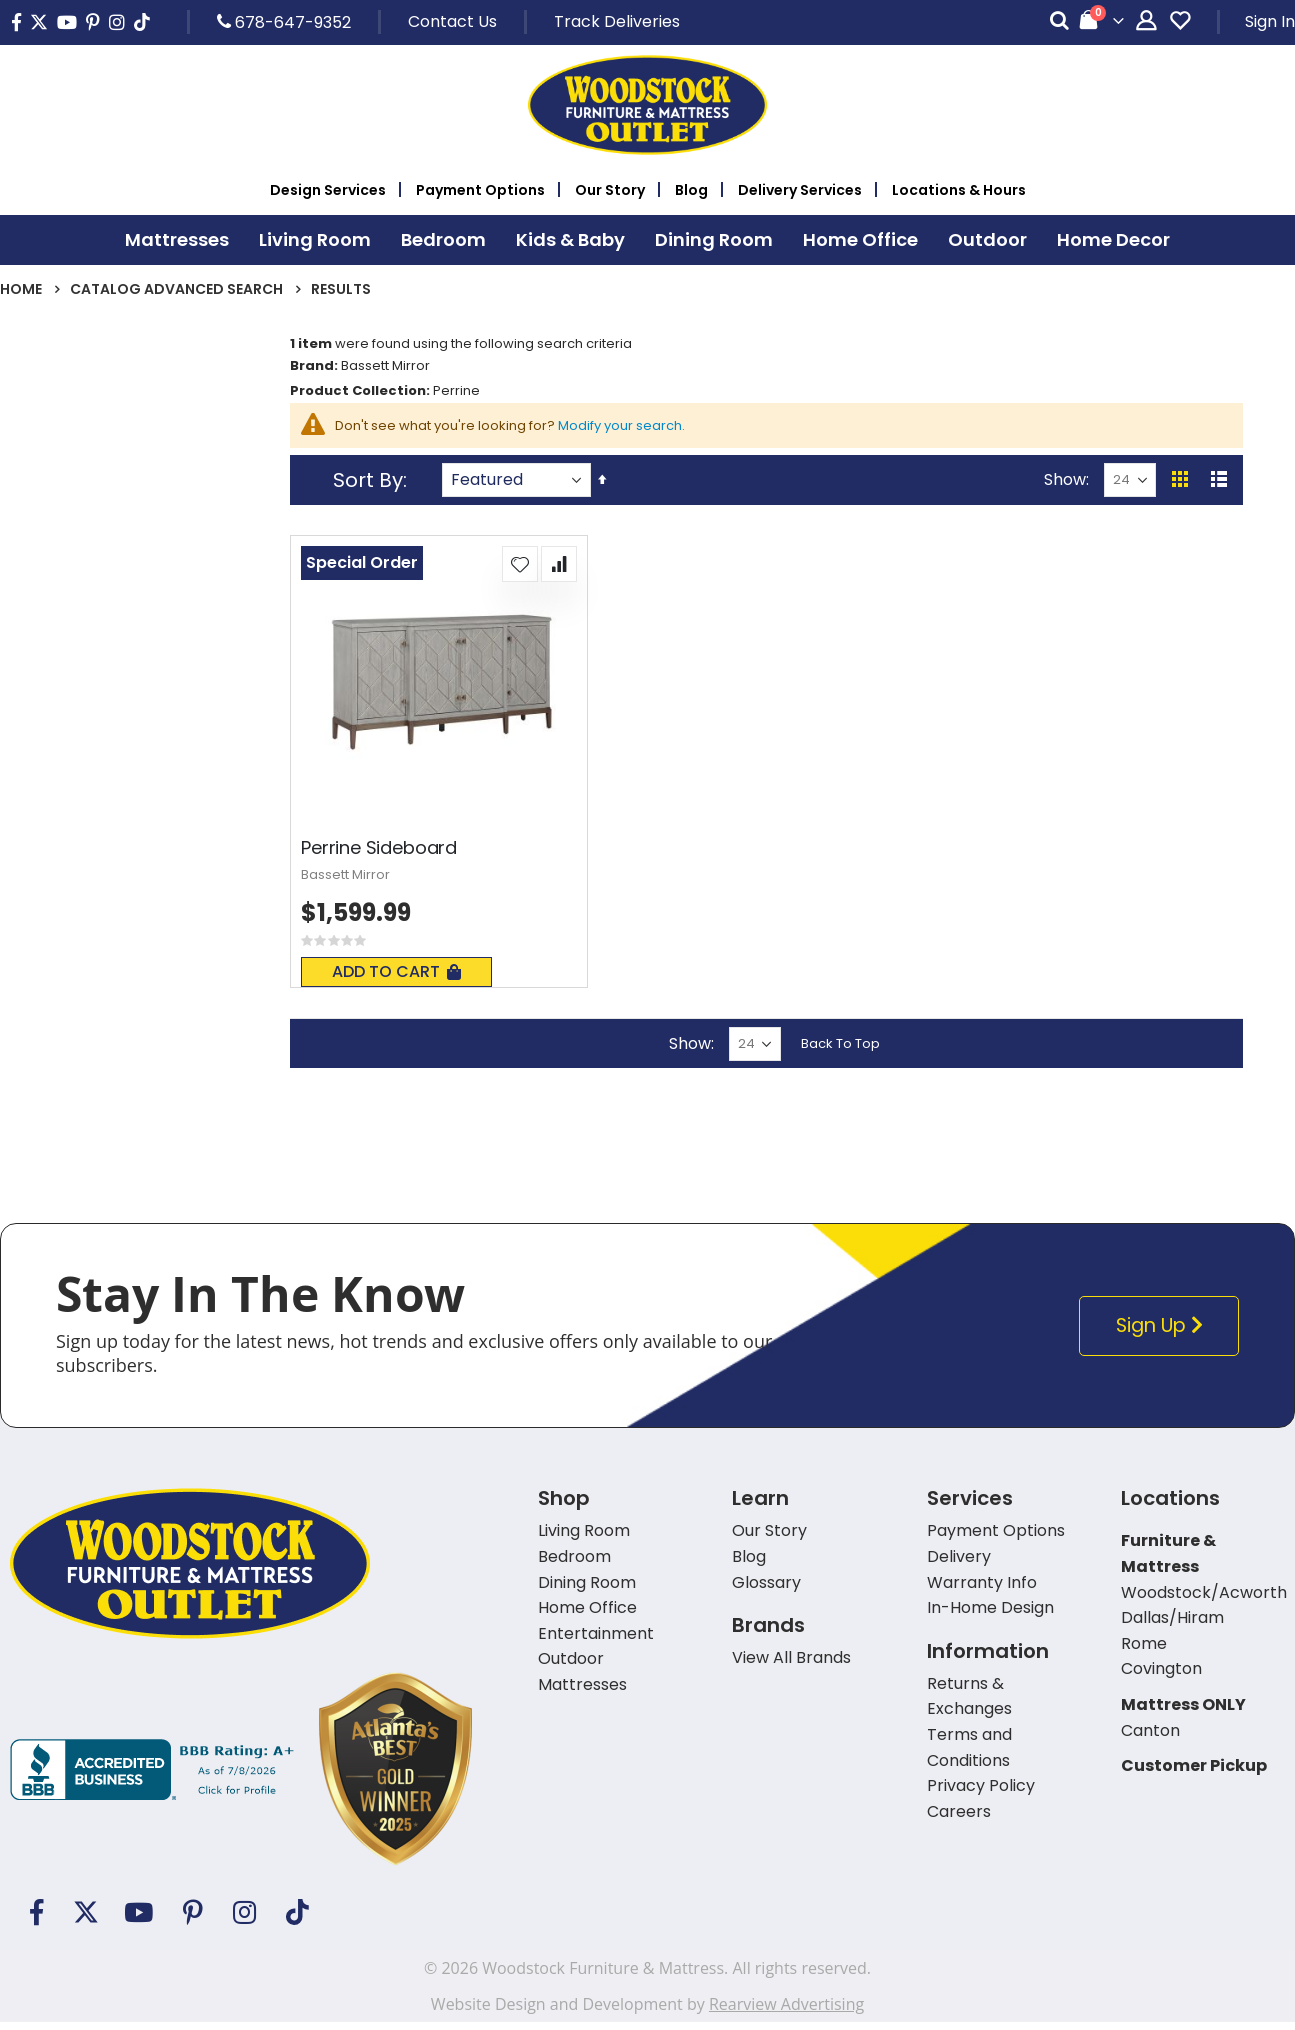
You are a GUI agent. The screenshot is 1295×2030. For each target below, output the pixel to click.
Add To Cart (401, 979)
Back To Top (842, 1050)
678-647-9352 (284, 22)
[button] (522, 570)
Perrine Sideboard (384, 854)
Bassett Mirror (353, 882)
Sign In (1270, 21)
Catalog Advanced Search (176, 289)
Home (21, 289)
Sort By (373, 486)
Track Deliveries (617, 21)
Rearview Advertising (786, 2012)
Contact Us (452, 21)
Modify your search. (649, 430)
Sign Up (1162, 1333)
